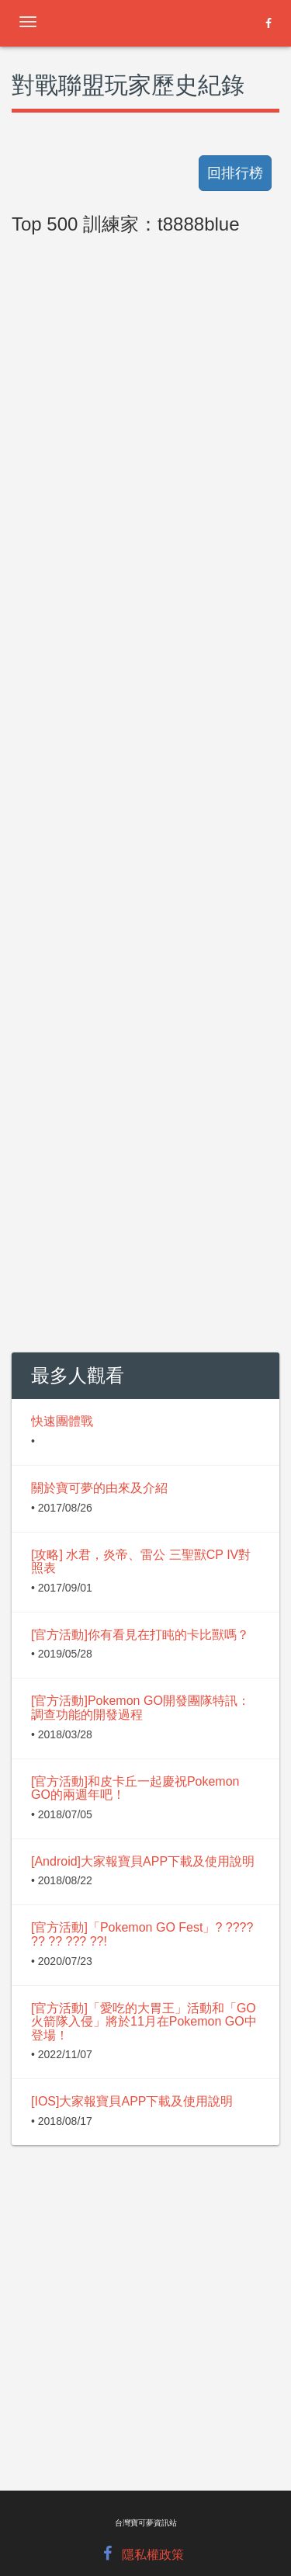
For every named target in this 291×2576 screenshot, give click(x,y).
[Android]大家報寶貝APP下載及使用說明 (143, 1861)
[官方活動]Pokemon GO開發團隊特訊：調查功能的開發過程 (140, 1707)
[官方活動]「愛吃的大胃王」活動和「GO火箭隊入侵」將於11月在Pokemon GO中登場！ (144, 2021)
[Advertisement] (145, 628)
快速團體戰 (62, 1421)
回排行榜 (235, 173)
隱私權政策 (153, 2554)
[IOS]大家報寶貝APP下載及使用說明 (132, 2101)
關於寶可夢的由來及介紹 (99, 1488)
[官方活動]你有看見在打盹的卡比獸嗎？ (140, 1634)
